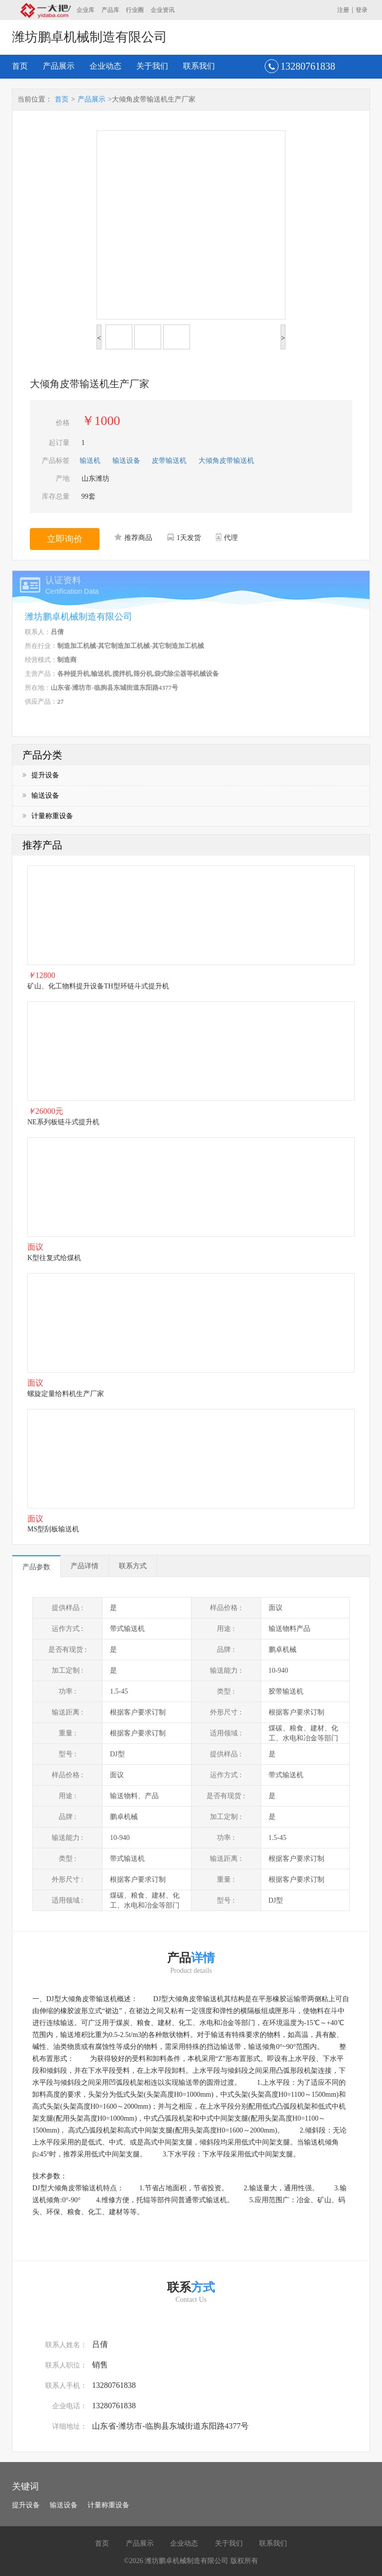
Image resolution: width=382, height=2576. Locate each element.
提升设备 (40, 775)
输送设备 (40, 795)
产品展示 (59, 66)
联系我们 (199, 66)
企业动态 (105, 66)
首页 (20, 66)
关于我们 (152, 66)
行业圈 (135, 9)
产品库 (110, 9)
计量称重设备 (47, 816)
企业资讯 (163, 9)
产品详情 (84, 1566)
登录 (362, 9)
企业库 (86, 9)
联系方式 (133, 1566)
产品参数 (36, 1567)
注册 (343, 9)
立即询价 (65, 539)
